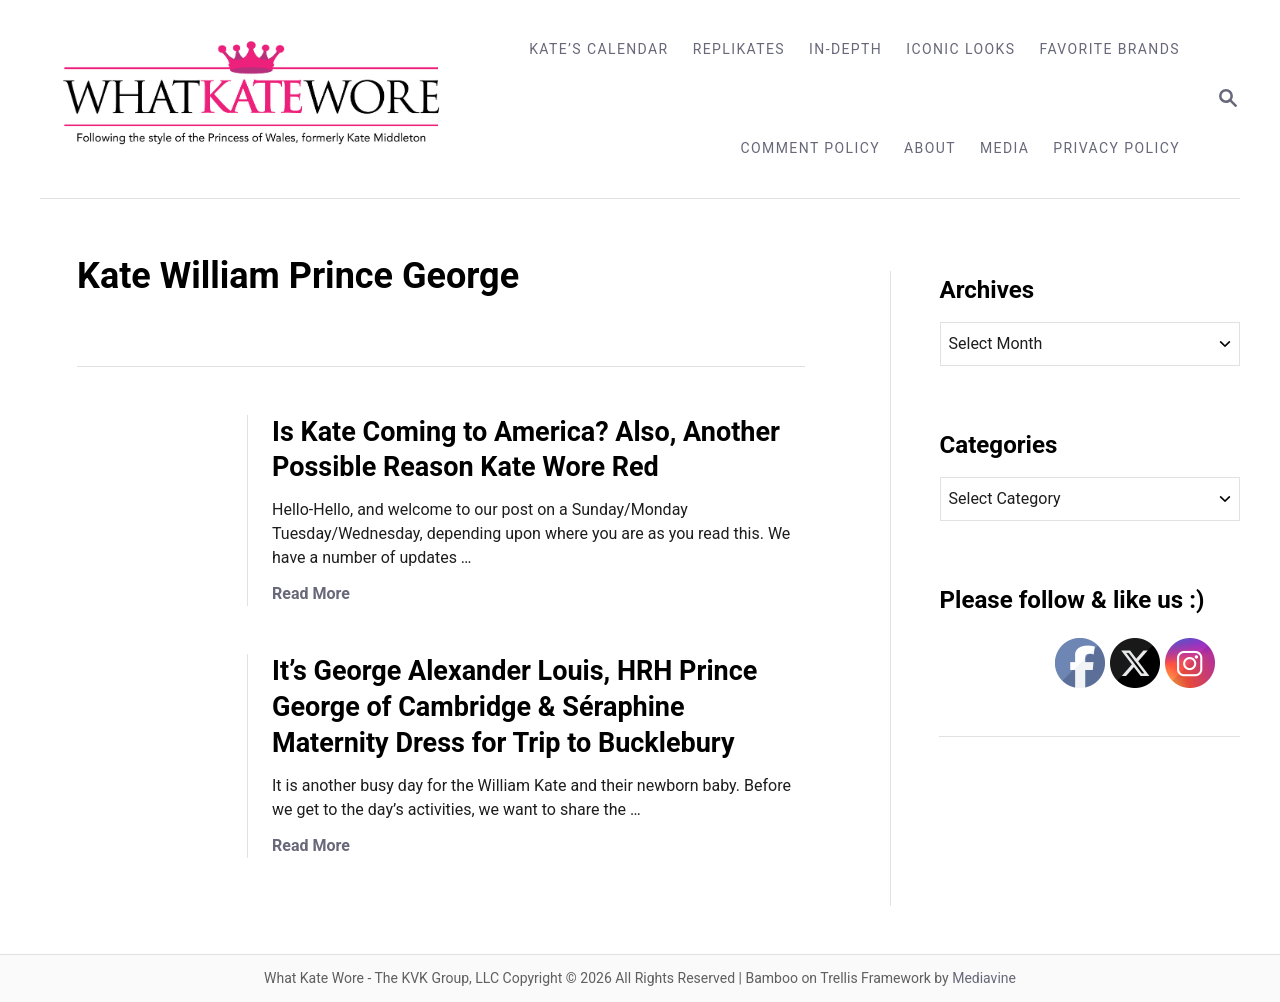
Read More (311, 593)
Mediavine (984, 978)
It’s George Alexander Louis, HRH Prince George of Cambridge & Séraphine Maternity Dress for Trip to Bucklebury (514, 707)
